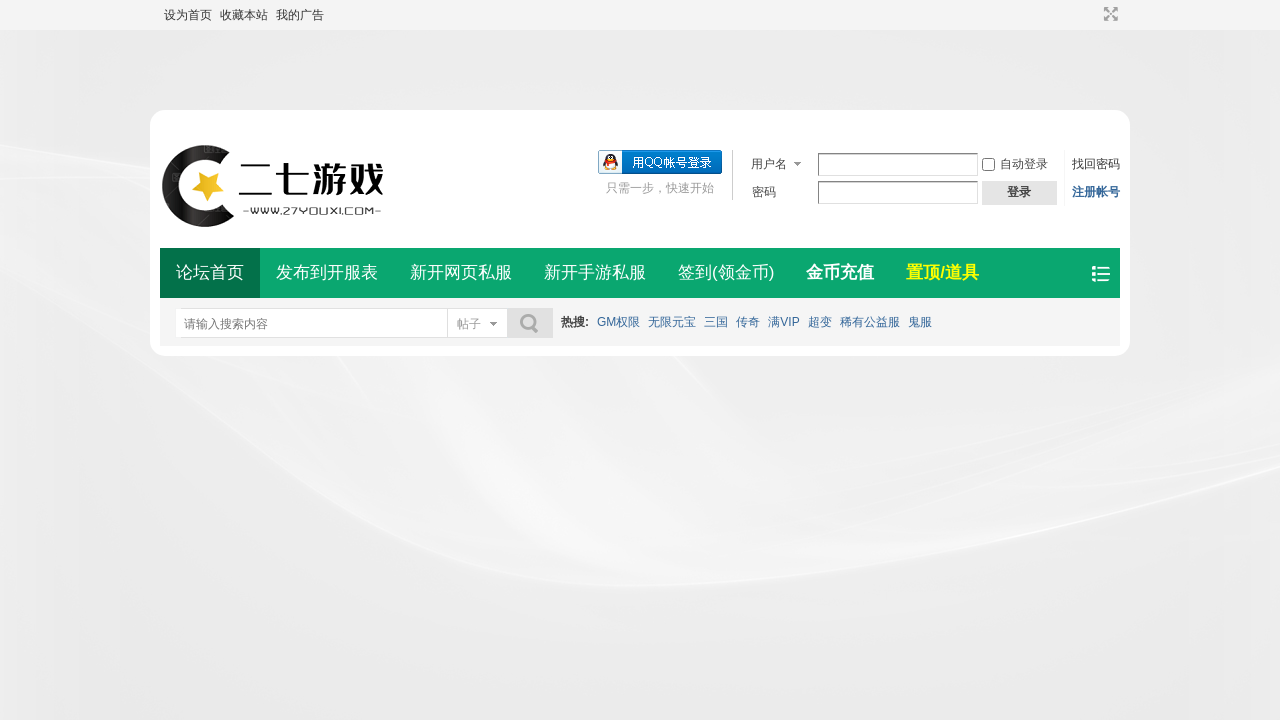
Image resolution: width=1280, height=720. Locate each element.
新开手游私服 (595, 272)
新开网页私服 (461, 272)
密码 (764, 192)
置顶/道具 (942, 272)
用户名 (769, 164)
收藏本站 (244, 15)
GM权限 (618, 322)
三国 (716, 322)
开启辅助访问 (1092, 14)
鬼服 (920, 322)
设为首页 (188, 15)
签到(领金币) (726, 272)
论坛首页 (210, 272)
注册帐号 (1096, 192)
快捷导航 (1100, 273)
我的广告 (300, 15)
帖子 (469, 324)
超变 (820, 322)
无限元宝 (672, 322)
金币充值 (840, 272)
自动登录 (1015, 164)
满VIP (783, 322)
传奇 (748, 322)
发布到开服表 (327, 272)
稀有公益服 (870, 322)
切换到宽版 (1108, 14)
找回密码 (1096, 164)
